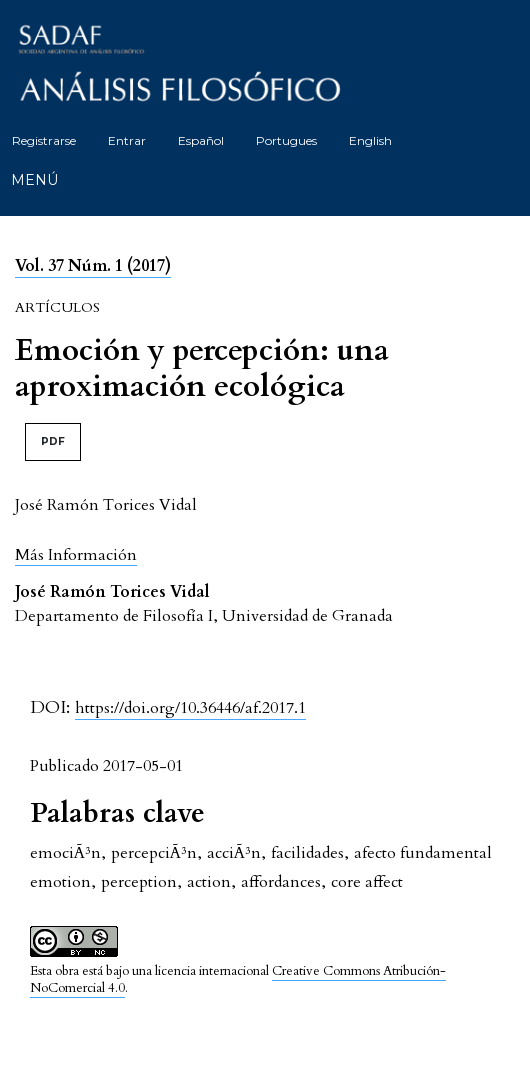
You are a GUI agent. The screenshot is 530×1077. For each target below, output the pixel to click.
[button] (76, 554)
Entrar (127, 140)
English (370, 140)
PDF (53, 441)
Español (201, 140)
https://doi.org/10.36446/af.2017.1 (190, 708)
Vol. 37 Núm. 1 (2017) (93, 266)
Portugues (286, 140)
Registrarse (44, 140)
